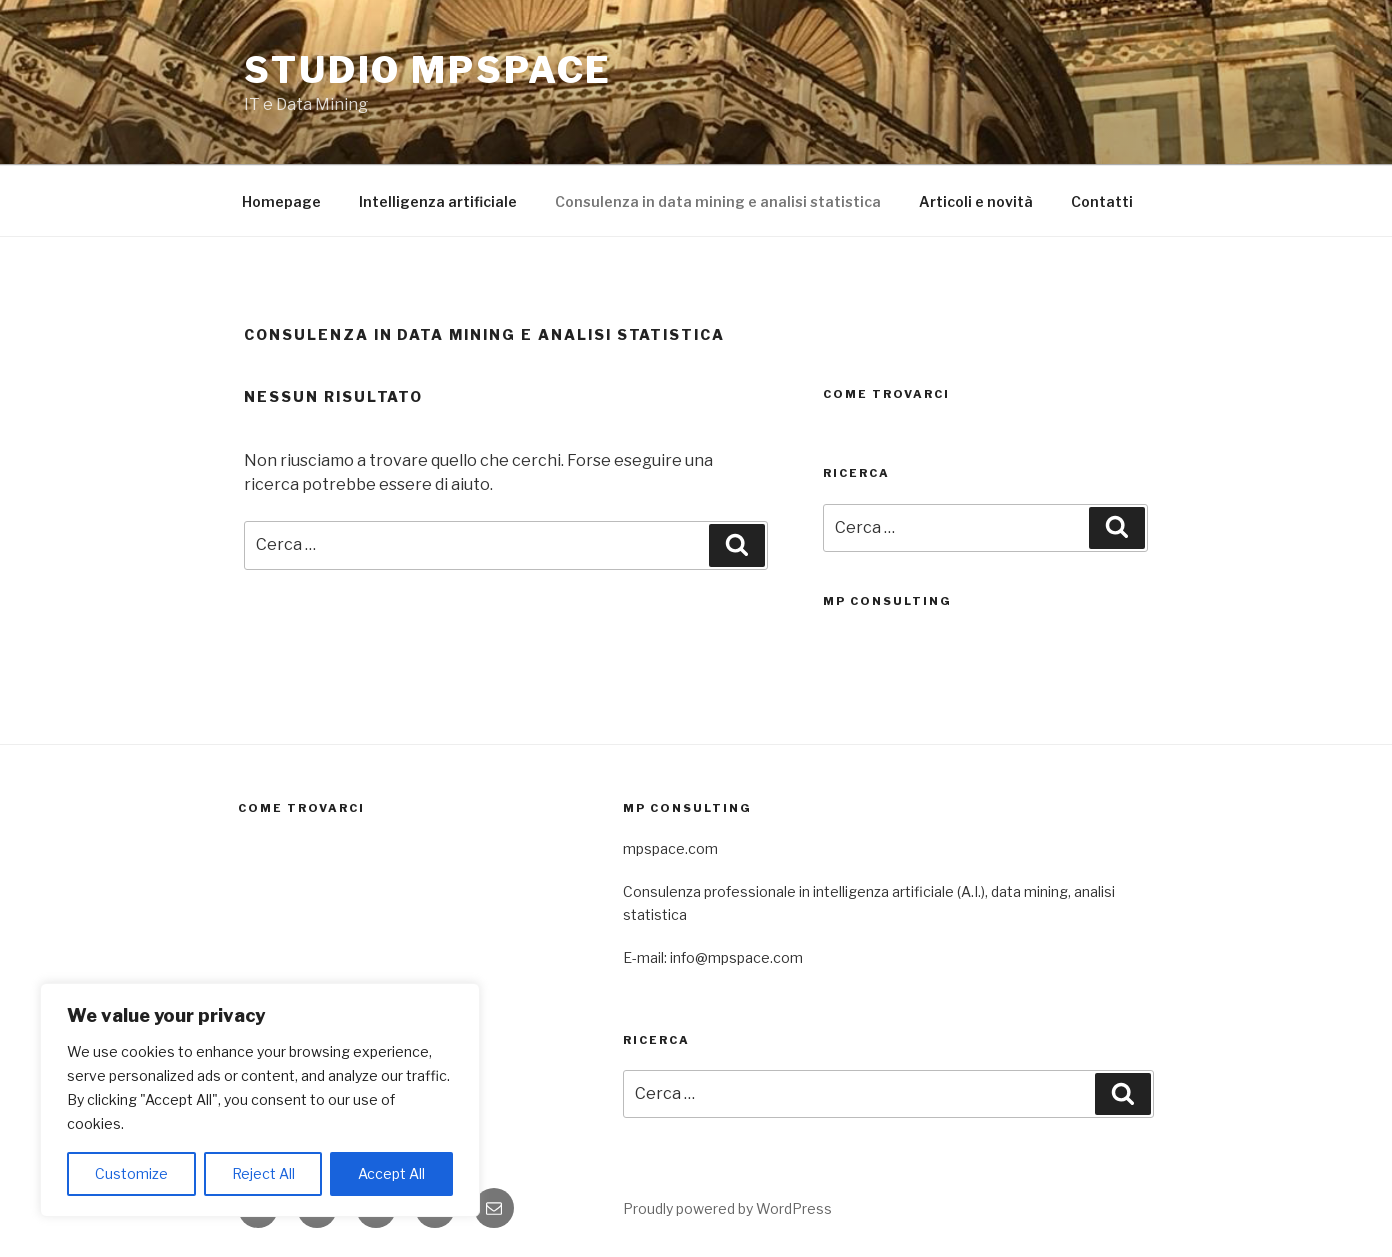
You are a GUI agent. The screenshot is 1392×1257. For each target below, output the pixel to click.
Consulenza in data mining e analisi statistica (718, 201)
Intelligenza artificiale (438, 201)
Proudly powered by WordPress (727, 1208)
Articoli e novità (976, 201)
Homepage (281, 201)
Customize (131, 1173)
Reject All (263, 1173)
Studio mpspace (428, 70)
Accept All (391, 1173)
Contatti (1102, 201)
